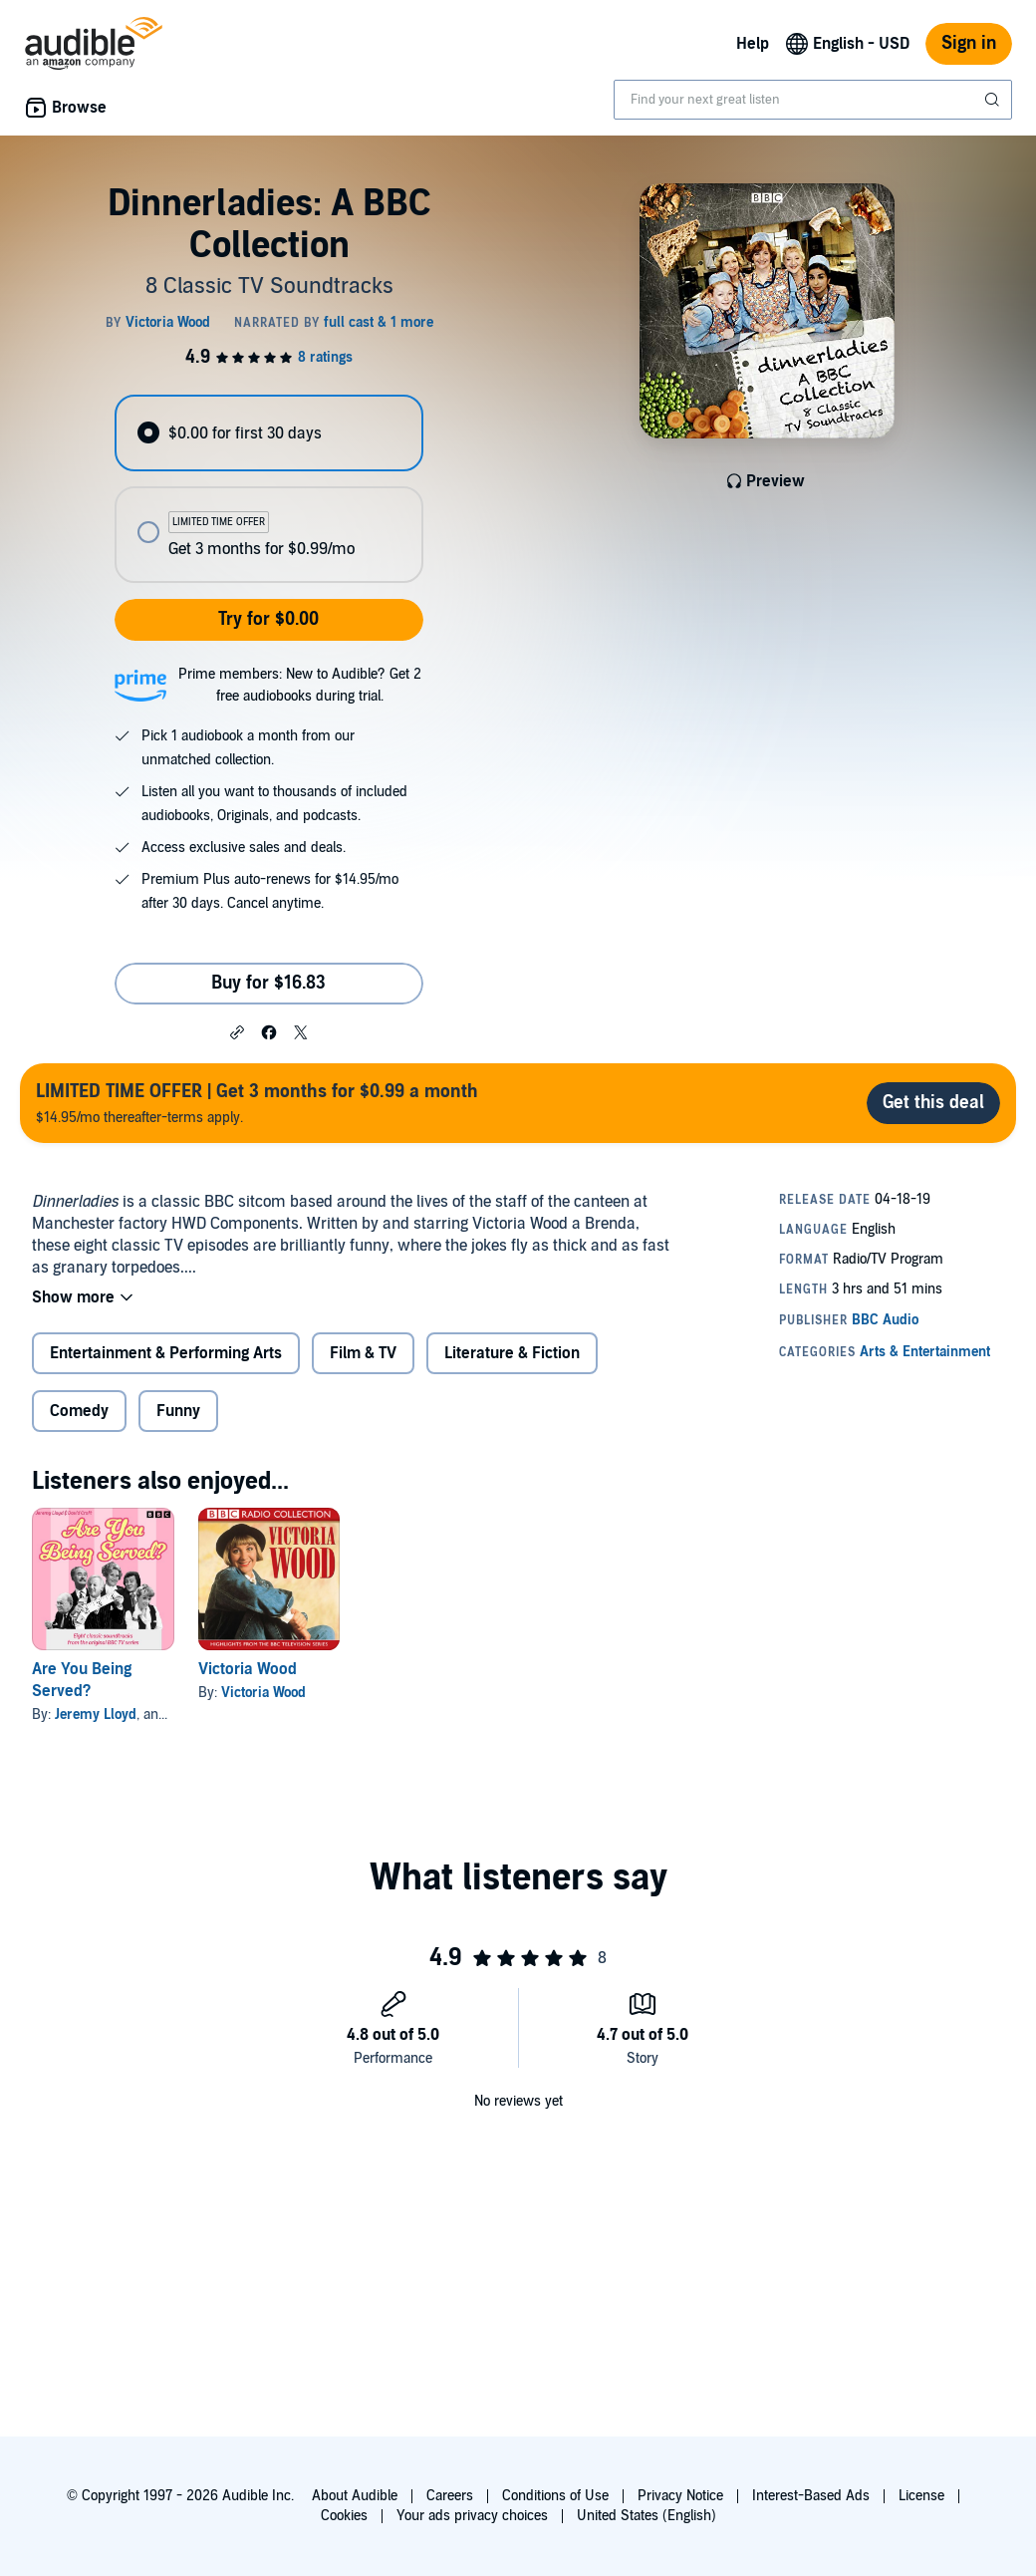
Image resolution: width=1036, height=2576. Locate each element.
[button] (237, 1031)
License (921, 2495)
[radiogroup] (268, 489)
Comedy (79, 1411)
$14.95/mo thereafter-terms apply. (257, 1102)
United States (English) (646, 2515)
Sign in (968, 43)
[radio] (268, 433)
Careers (449, 2495)
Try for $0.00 (268, 619)
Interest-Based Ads (811, 2495)
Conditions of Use (555, 2495)
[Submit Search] (994, 100)
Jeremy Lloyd (95, 1714)
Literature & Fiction (512, 1353)
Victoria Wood (247, 1669)
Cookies (344, 2515)
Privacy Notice (680, 2495)
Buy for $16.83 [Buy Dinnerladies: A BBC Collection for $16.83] (268, 983)
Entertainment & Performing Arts (166, 1353)
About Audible (354, 2495)
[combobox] (813, 100)
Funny (178, 1411)
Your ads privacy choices (472, 2515)
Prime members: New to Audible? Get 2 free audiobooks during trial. (299, 685)
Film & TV (363, 1353)
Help (752, 44)
